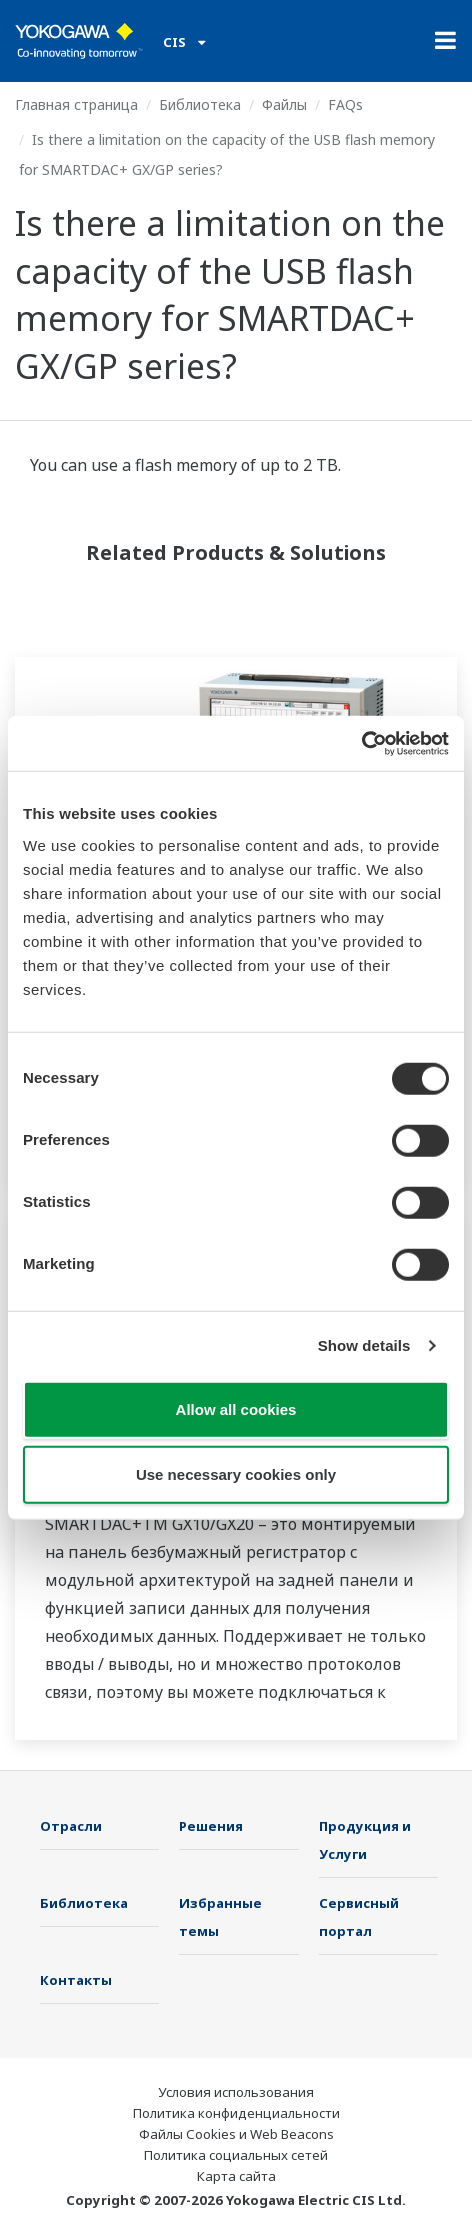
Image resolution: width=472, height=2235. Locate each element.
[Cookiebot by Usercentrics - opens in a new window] (361, 743)
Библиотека (200, 104)
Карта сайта (236, 2176)
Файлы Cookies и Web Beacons (236, 2134)
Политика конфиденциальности (236, 2113)
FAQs (345, 104)
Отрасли (71, 1826)
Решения (211, 1826)
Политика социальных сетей (236, 2155)
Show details (364, 1345)
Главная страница (76, 104)
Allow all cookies (236, 1408)
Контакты (76, 1980)
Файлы (284, 104)
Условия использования (236, 2092)
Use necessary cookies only (236, 1474)
